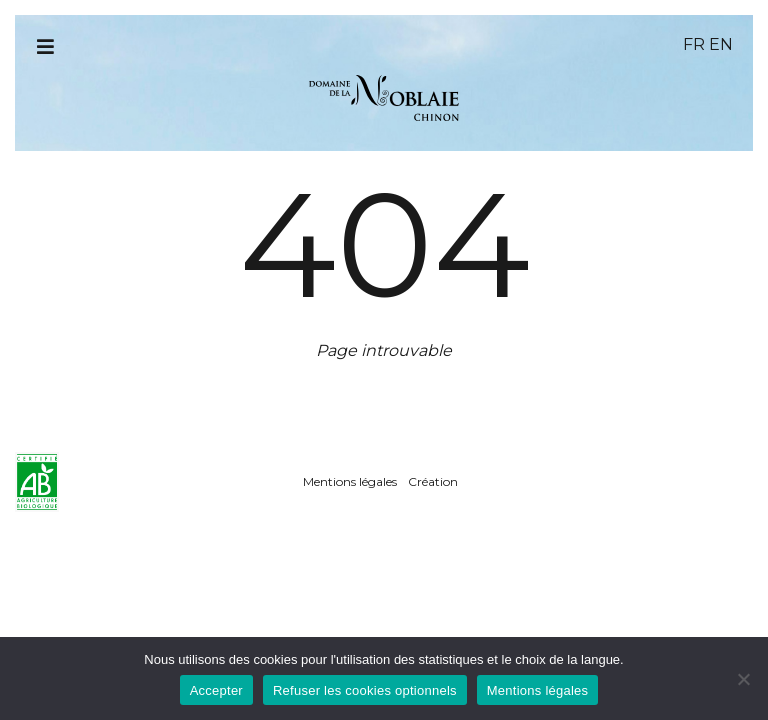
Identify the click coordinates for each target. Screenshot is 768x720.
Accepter (216, 690)
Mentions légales (350, 481)
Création (433, 481)
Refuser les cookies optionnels (365, 690)
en (721, 44)
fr (694, 44)
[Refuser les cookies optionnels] (743, 679)
